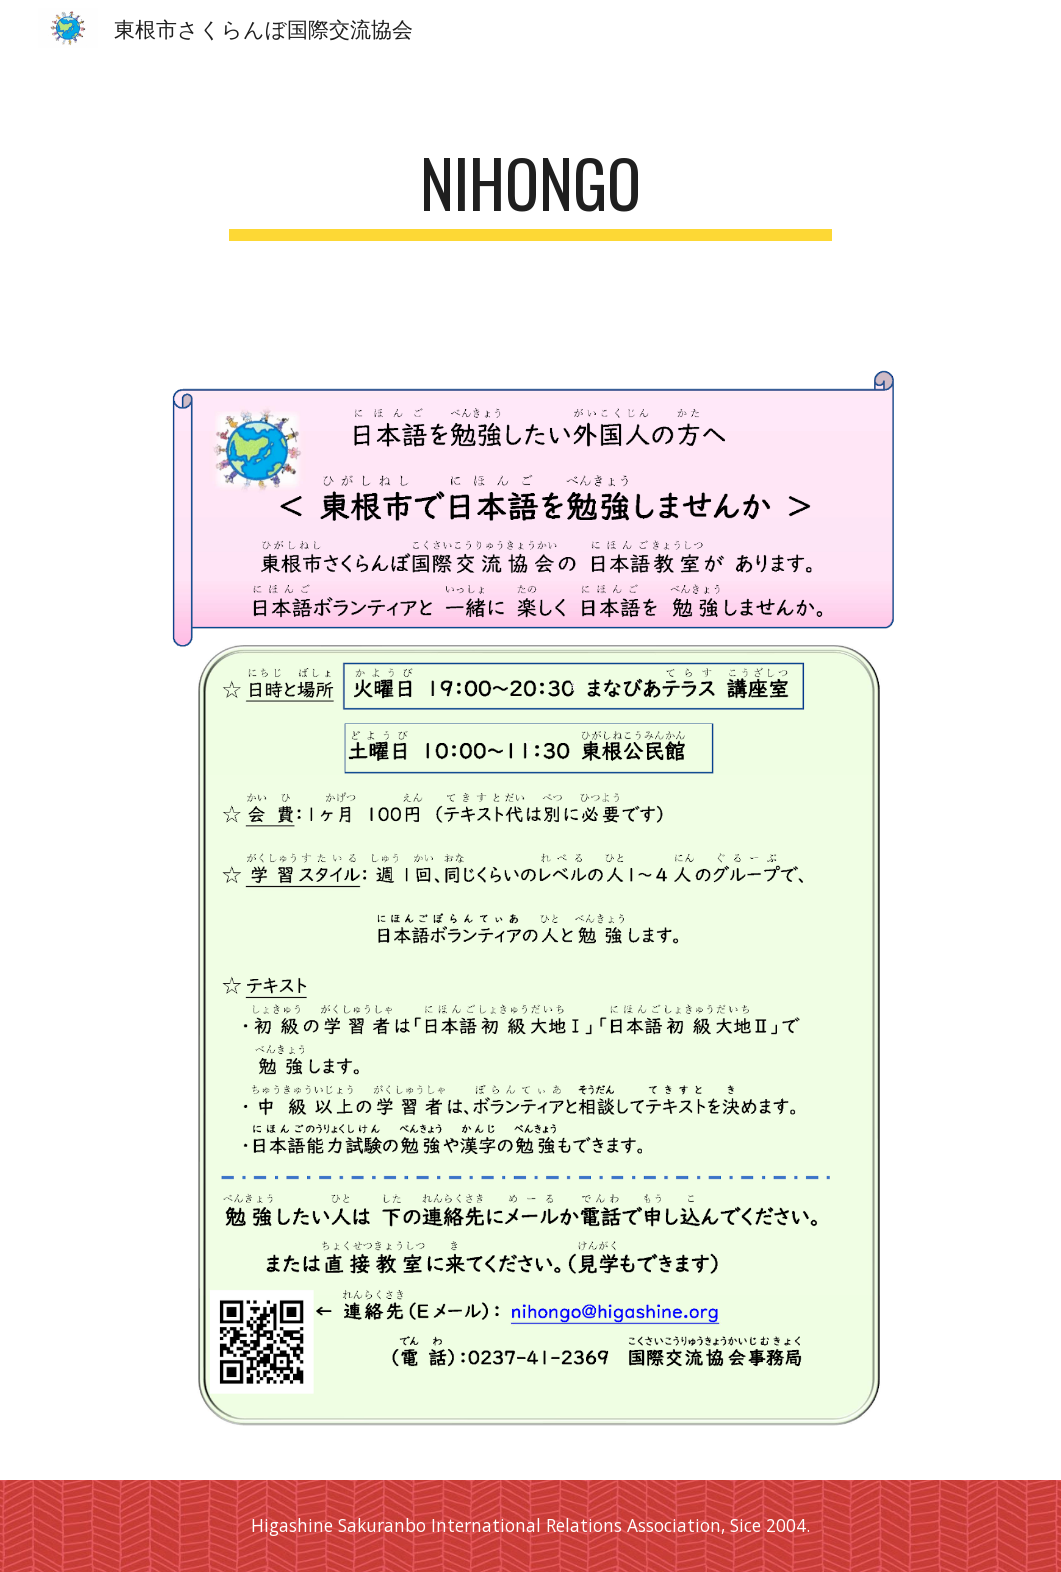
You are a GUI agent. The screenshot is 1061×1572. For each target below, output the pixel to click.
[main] (530, 192)
